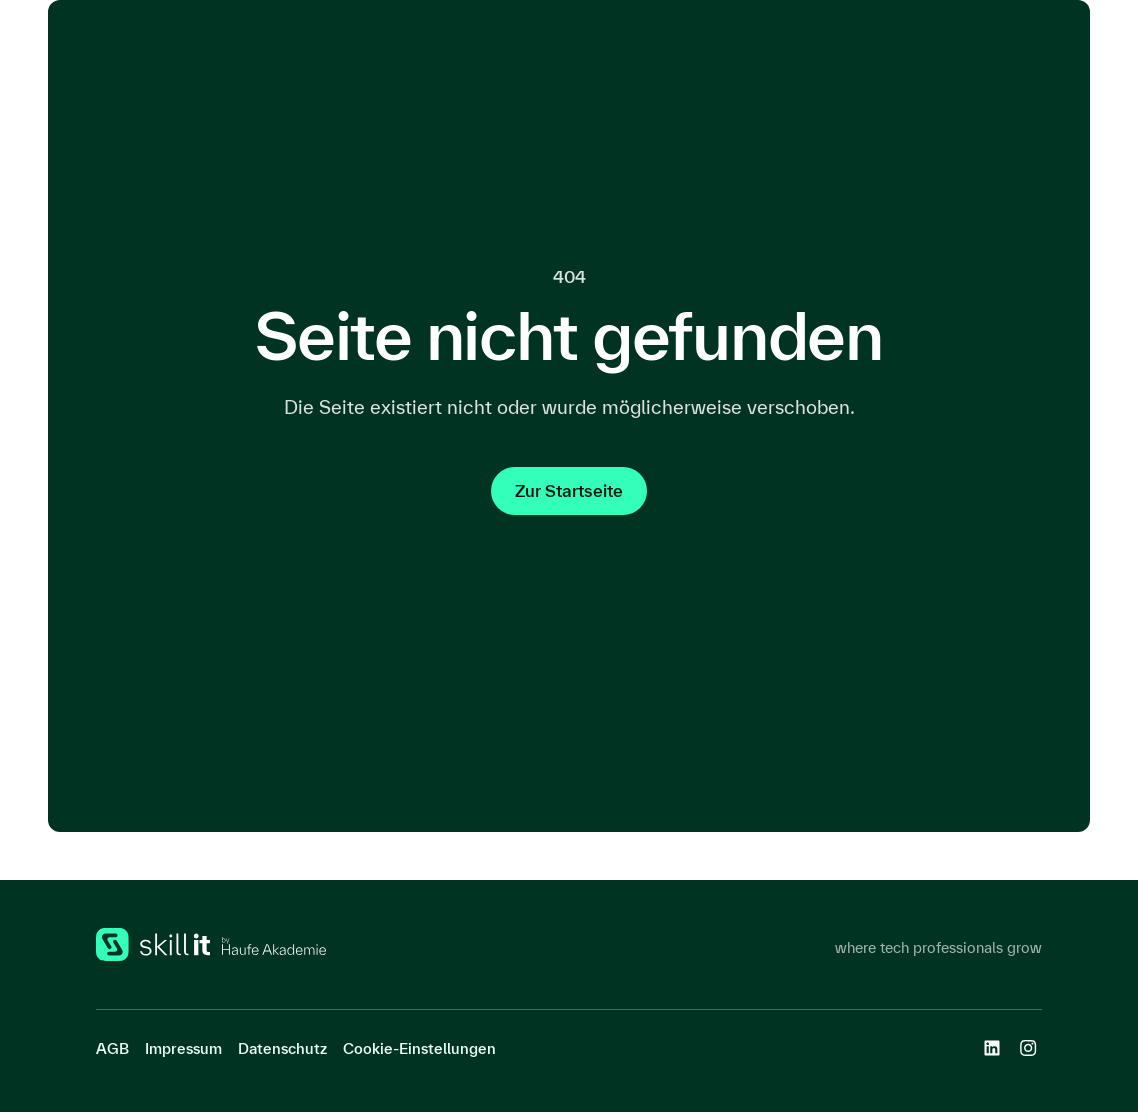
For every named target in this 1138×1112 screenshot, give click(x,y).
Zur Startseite (569, 490)
